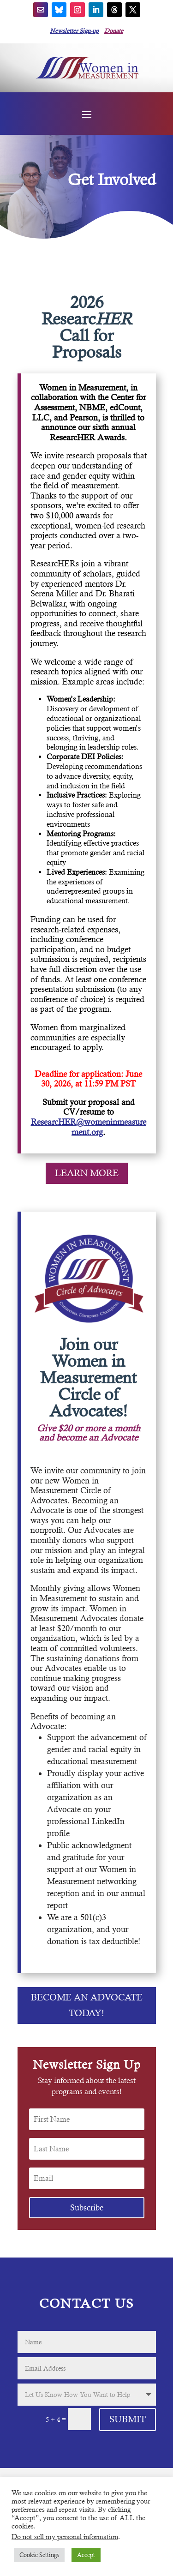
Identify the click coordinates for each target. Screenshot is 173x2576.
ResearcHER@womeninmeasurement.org (88, 1127)
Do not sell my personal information (65, 2536)
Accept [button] (86, 2555)
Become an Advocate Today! (87, 2005)
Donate (113, 30)
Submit (127, 2419)
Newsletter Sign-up (74, 30)
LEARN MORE (87, 1173)
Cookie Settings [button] (39, 2555)
